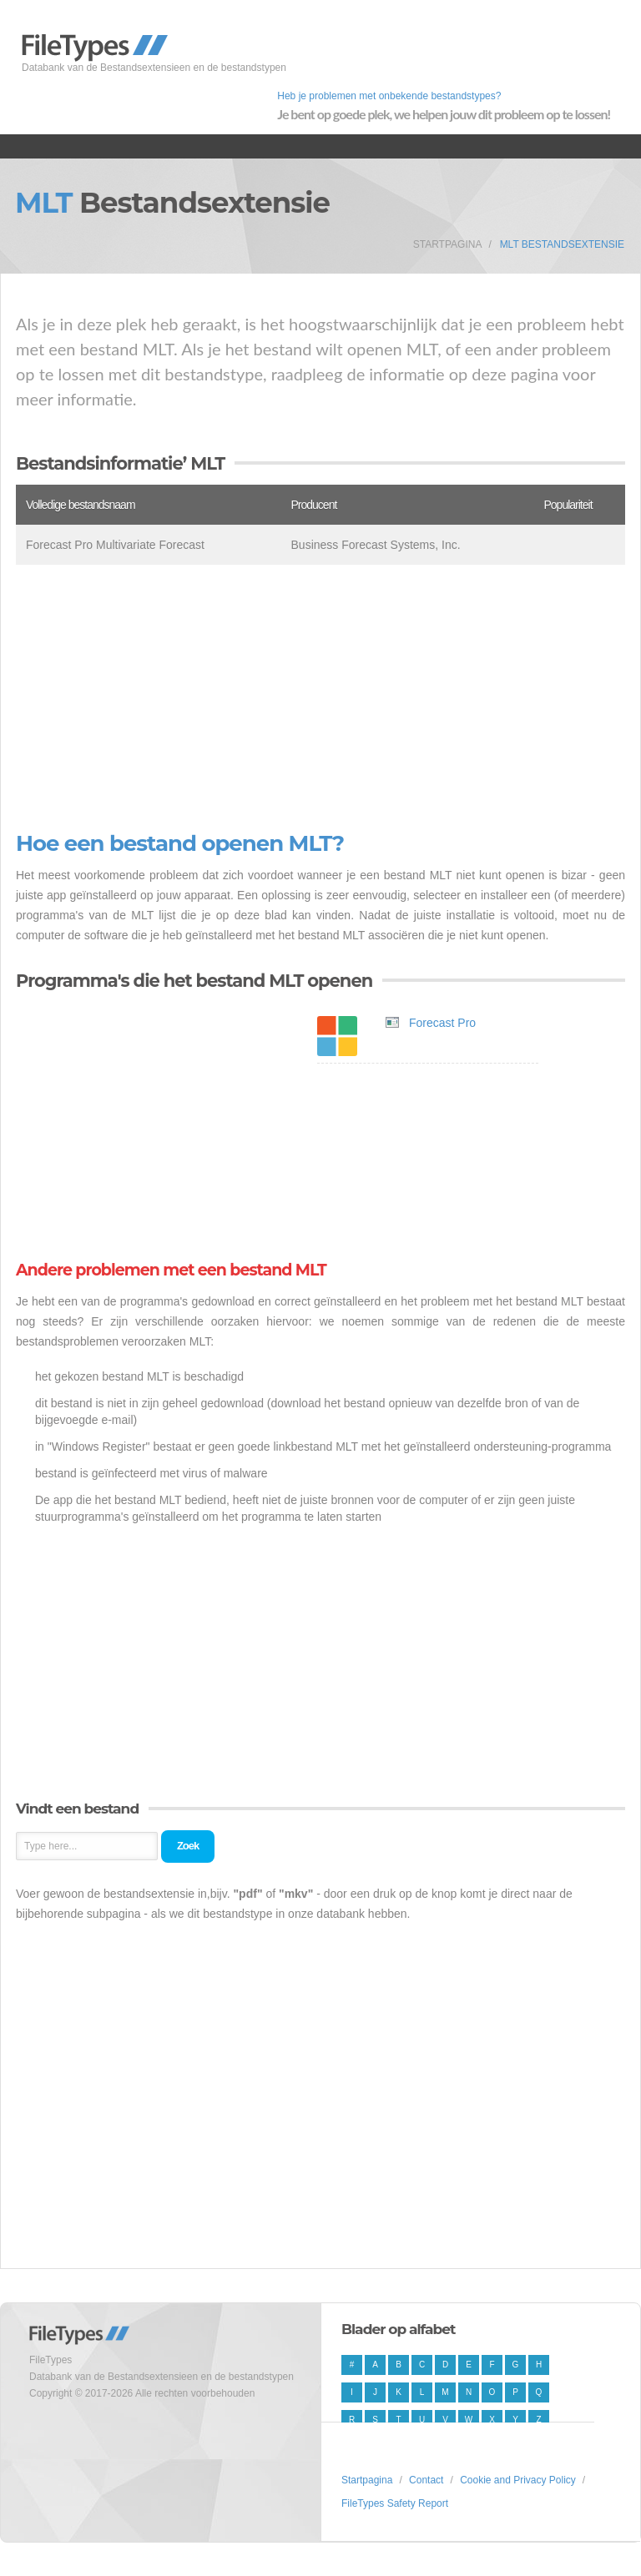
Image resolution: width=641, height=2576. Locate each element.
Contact (426, 2480)
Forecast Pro (442, 1022)
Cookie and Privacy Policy (518, 2480)
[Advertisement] (320, 698)
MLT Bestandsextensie (562, 244)
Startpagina (447, 244)
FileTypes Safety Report (394, 2503)
